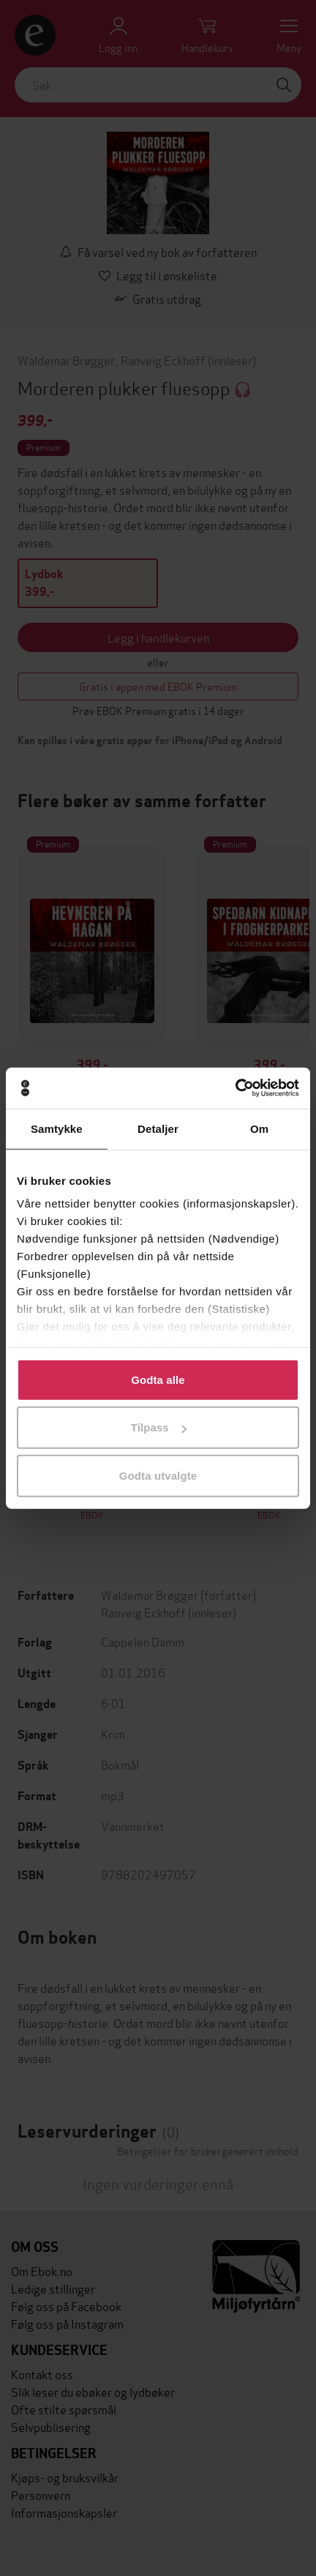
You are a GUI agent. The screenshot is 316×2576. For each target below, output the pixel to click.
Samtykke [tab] (57, 1128)
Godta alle (158, 1379)
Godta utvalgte (158, 1475)
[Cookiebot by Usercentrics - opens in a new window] (235, 1088)
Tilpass (159, 1427)
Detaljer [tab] (158, 1128)
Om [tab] (259, 1128)
